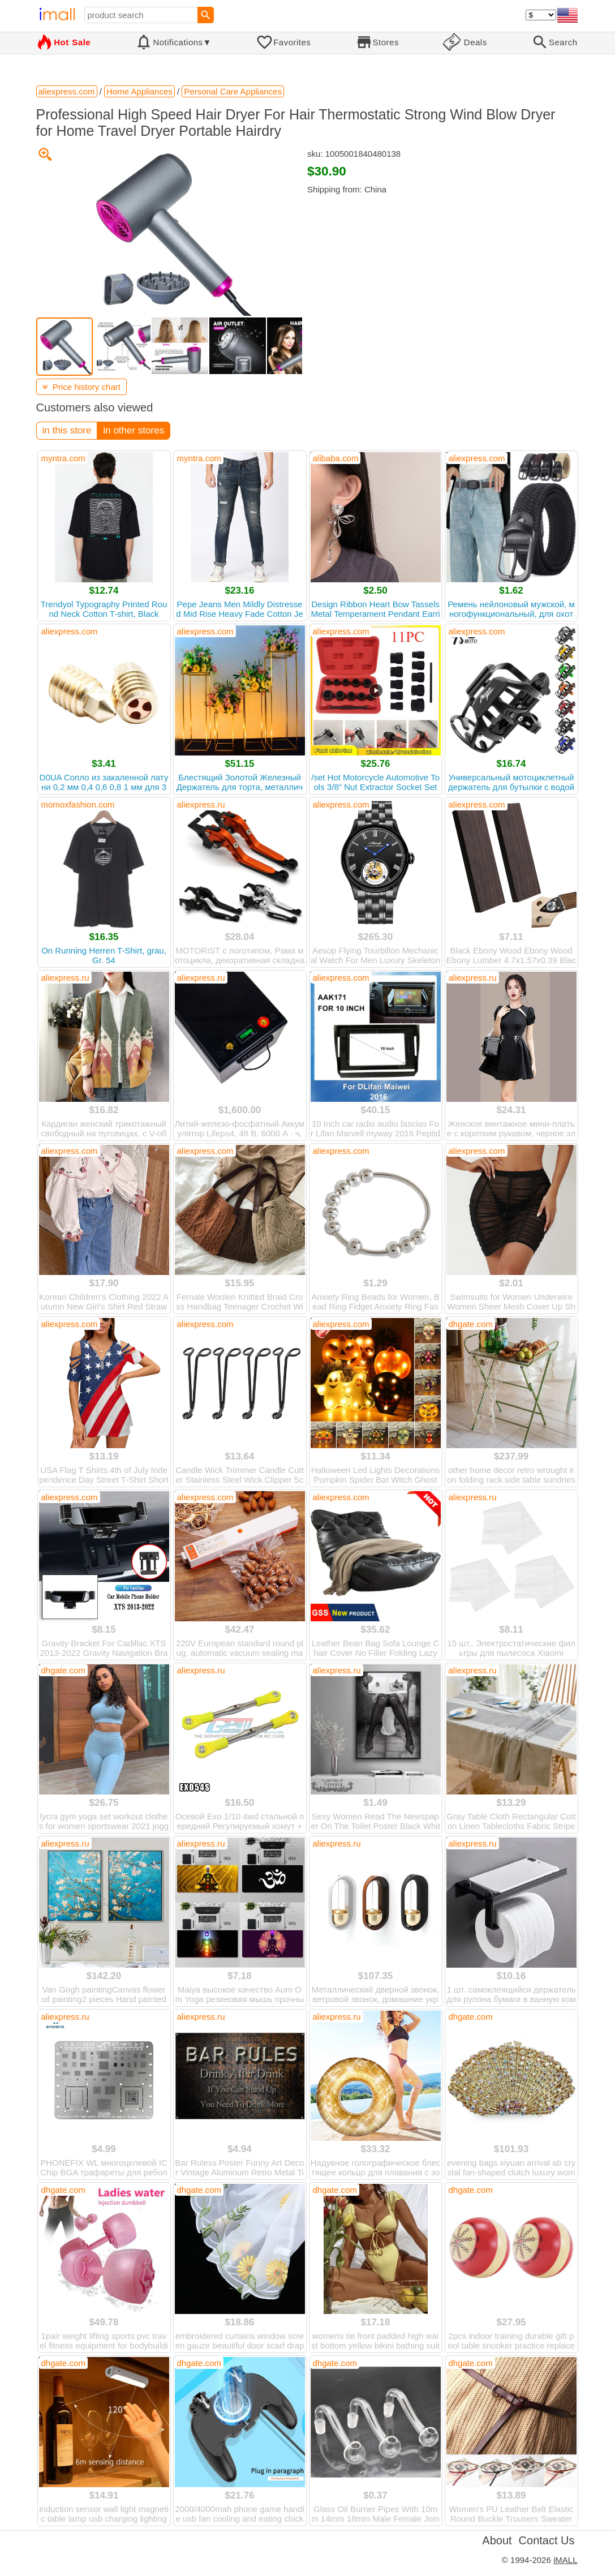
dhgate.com (471, 1324)
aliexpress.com (477, 458)
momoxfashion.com (78, 804)
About (496, 2540)
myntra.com (63, 458)
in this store (67, 430)
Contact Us (547, 2540)
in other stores (133, 430)
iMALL (565, 2560)
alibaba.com (336, 458)
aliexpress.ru (201, 804)
